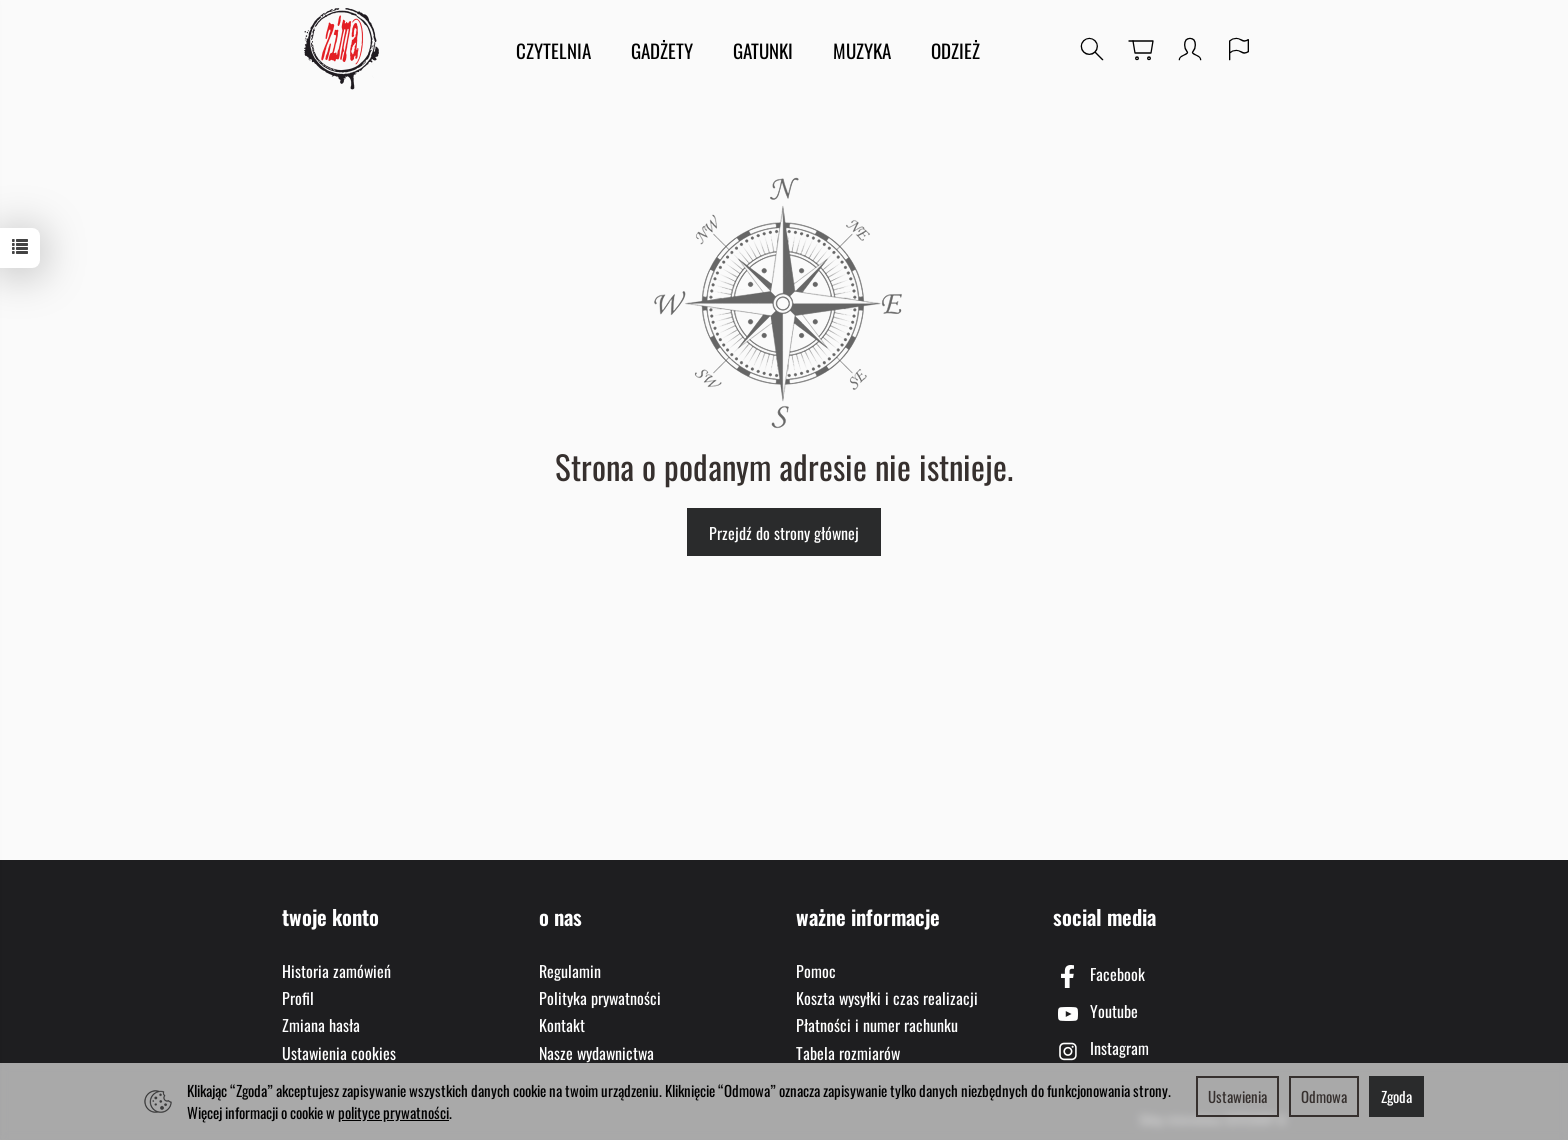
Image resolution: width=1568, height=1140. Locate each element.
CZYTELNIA (553, 50)
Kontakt (562, 1025)
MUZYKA (862, 50)
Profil (298, 998)
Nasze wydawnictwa (596, 1053)
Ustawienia (1237, 1096)
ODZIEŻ (955, 50)
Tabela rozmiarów (848, 1053)
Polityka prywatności (600, 998)
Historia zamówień (336, 971)
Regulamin (570, 971)
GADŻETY (662, 50)
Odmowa (1324, 1096)
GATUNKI (763, 50)
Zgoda (1396, 1096)
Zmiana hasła (321, 1025)
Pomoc (816, 971)
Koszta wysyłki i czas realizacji (887, 998)
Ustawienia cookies (339, 1053)
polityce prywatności (393, 1112)
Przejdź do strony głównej (784, 533)
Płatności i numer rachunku (877, 1025)
